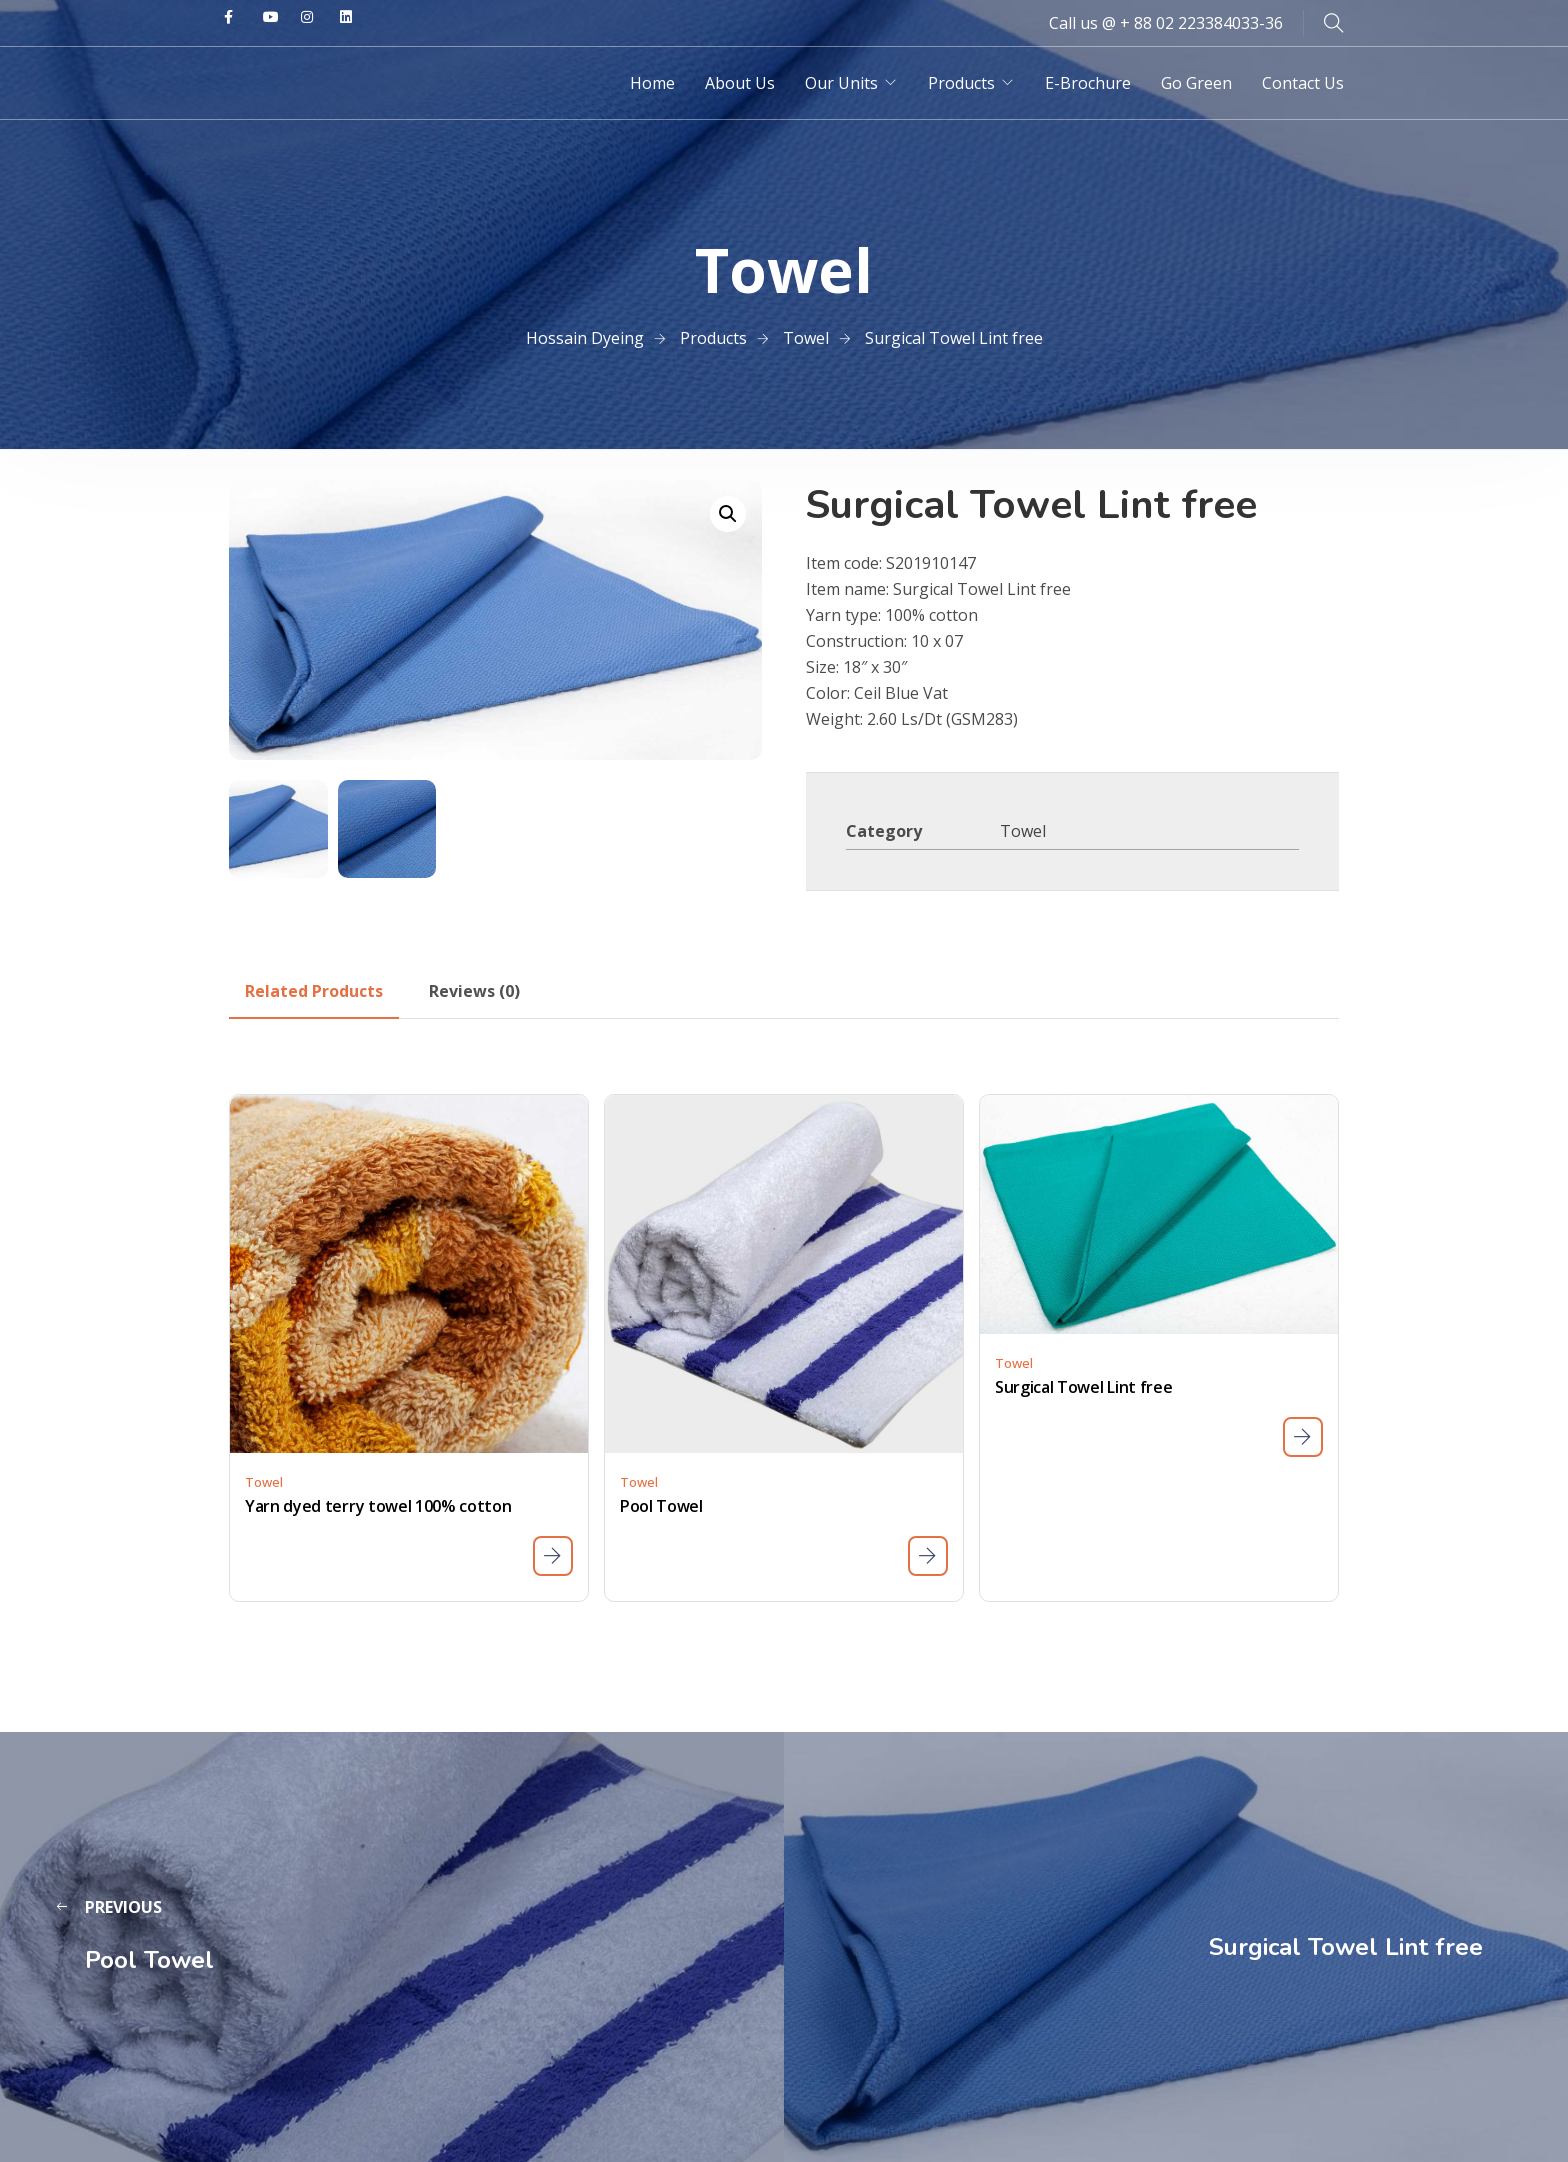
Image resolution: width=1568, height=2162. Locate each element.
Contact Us (1303, 83)
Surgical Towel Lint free (1083, 1387)
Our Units (841, 83)
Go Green (1196, 83)
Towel (1023, 831)
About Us (740, 83)
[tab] (314, 991)
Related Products (314, 991)
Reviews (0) (474, 991)
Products (961, 83)
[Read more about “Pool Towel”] (928, 1556)
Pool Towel (661, 1506)
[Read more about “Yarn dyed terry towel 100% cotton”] (553, 1556)
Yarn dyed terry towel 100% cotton (378, 1506)
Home (652, 83)
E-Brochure (1088, 83)
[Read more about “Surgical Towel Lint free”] (1303, 1437)
